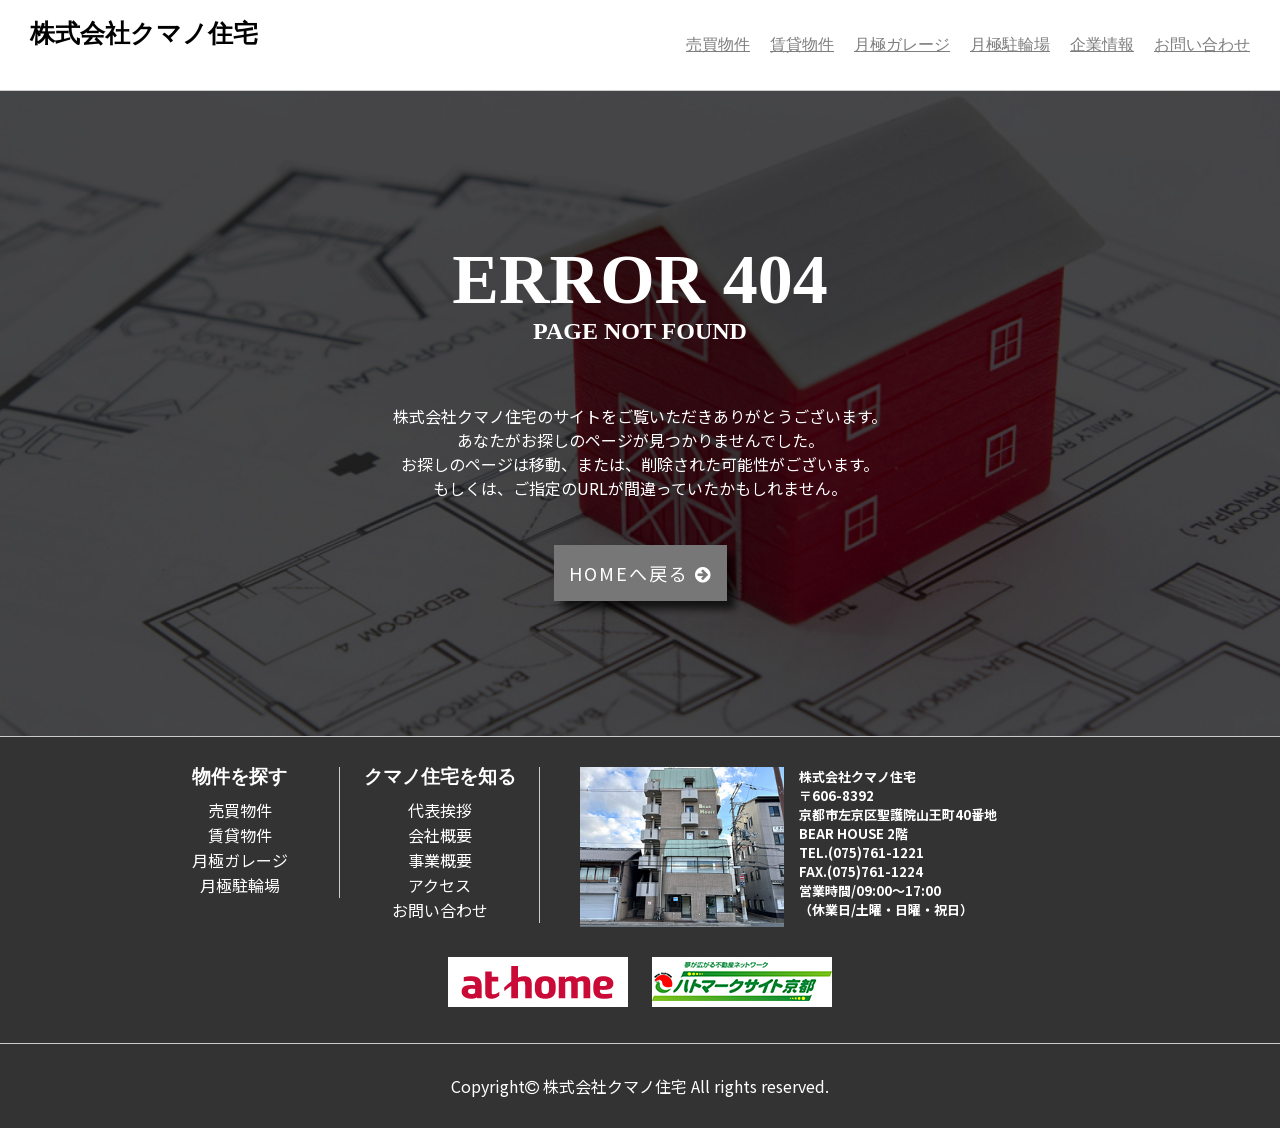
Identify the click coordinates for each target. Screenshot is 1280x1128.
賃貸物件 (802, 44)
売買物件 (718, 44)
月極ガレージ (902, 44)
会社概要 (440, 835)
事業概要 (440, 860)
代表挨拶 (440, 810)
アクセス (439, 885)
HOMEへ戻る (640, 573)
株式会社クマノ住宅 (144, 33)
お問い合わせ (1202, 44)
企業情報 (1102, 44)
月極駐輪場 (1010, 44)
